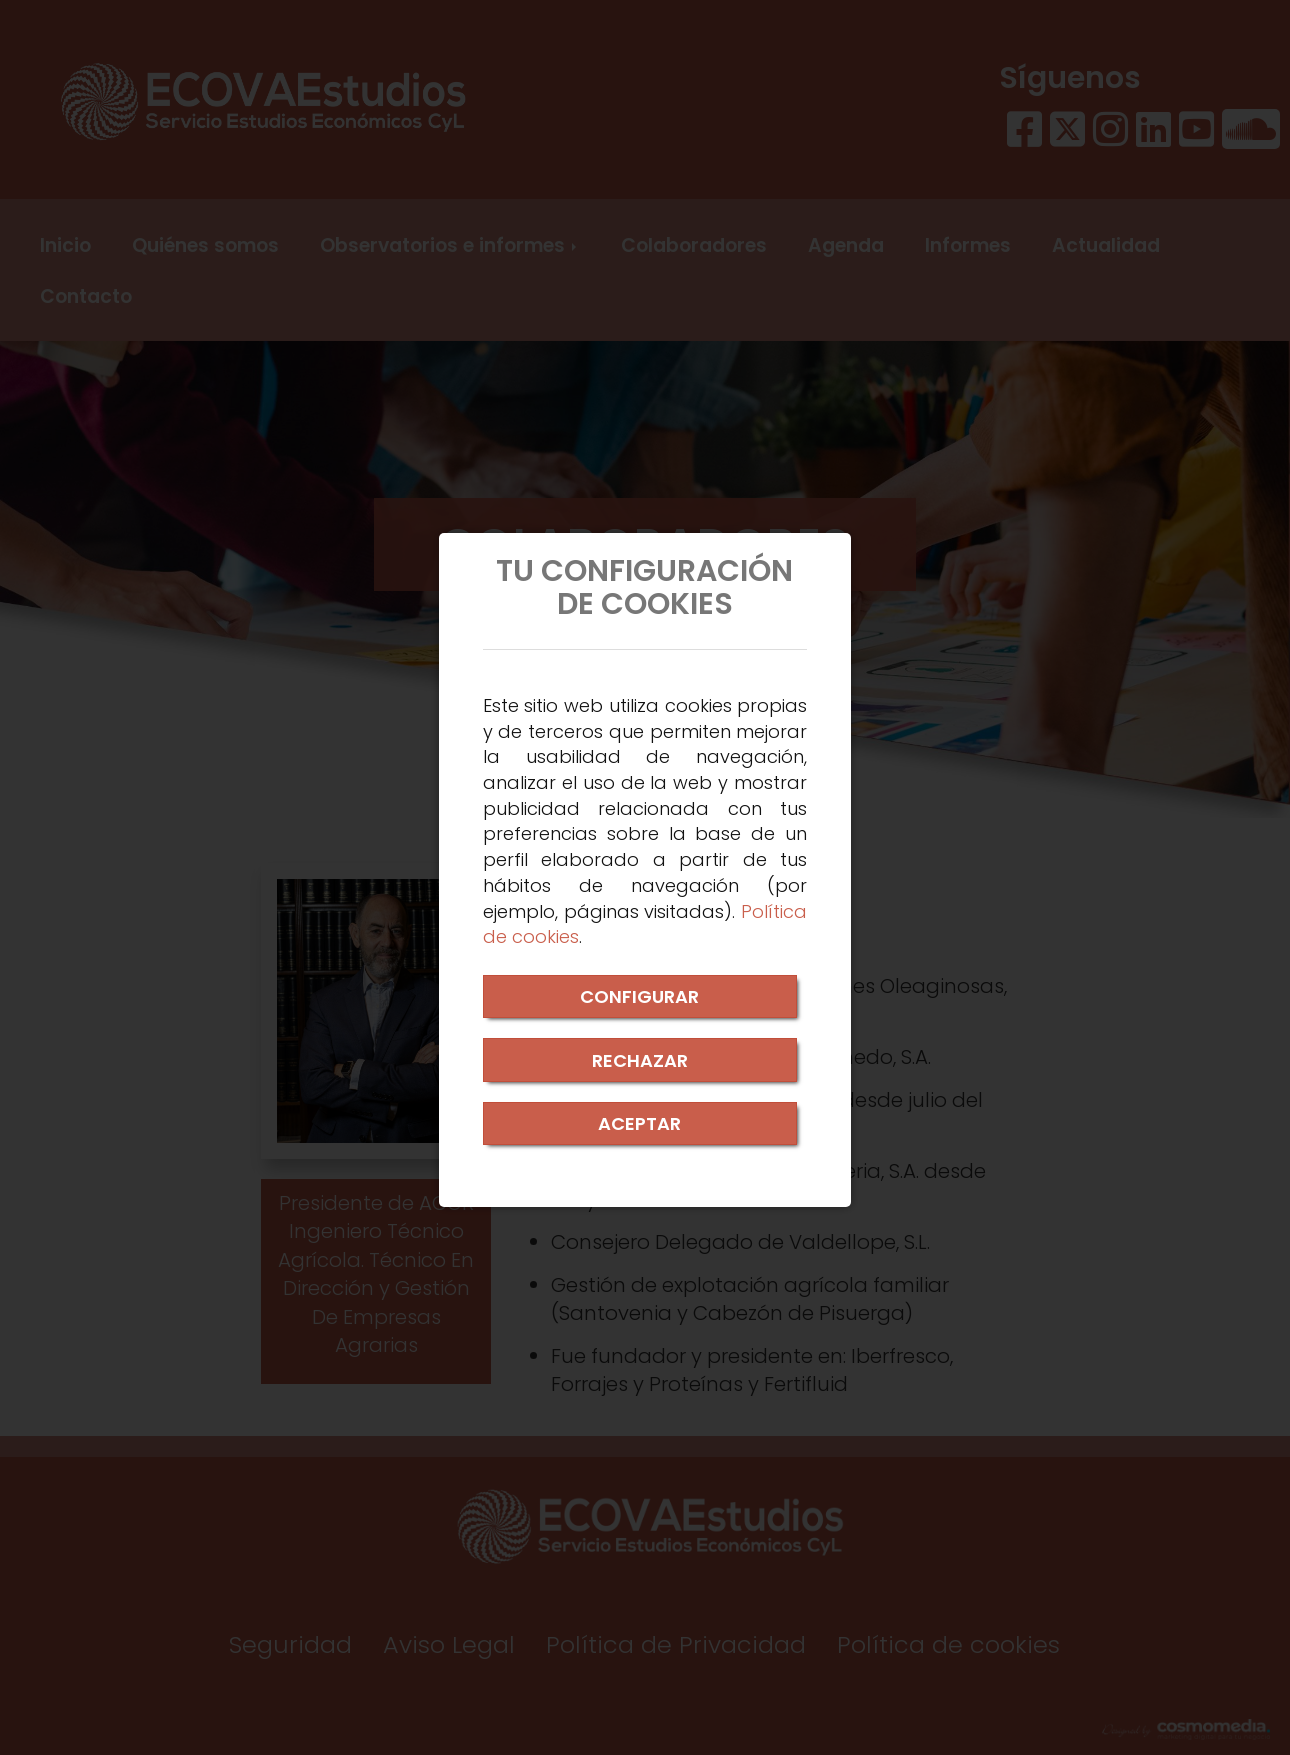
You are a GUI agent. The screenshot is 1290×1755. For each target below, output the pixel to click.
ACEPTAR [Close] (639, 1123)
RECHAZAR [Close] (640, 1060)
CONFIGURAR (639, 996)
